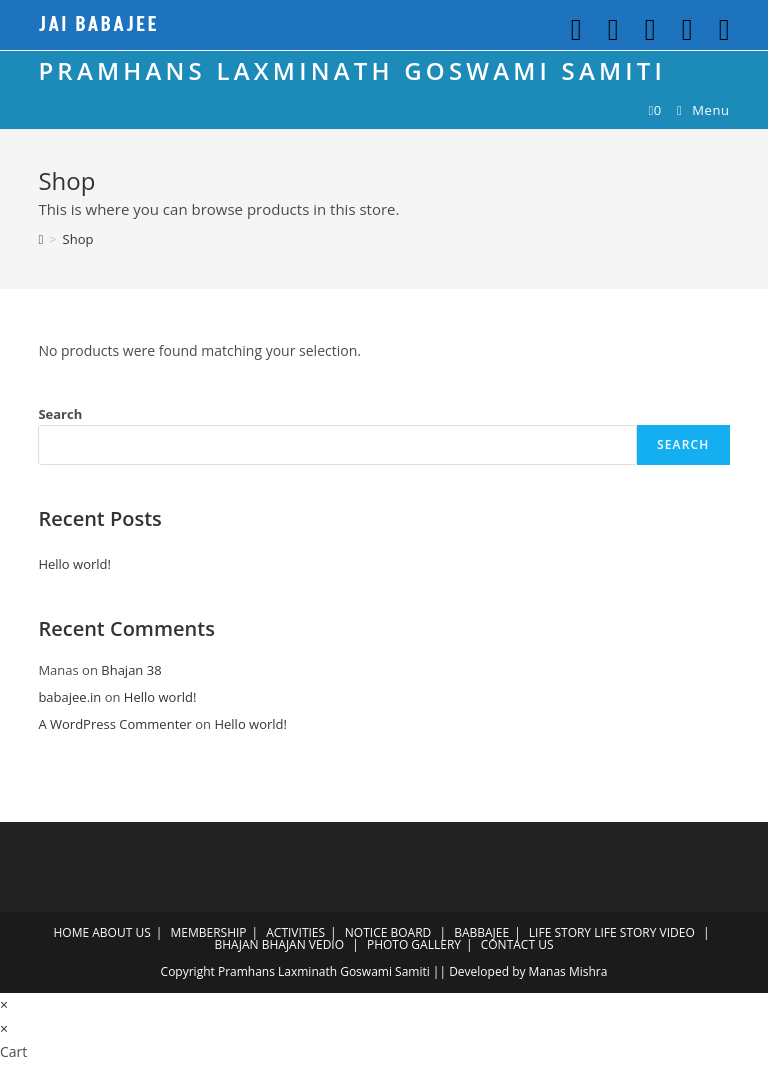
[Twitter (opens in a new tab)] (572, 30)
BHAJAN (237, 944)
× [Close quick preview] (4, 1004)
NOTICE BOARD (388, 932)
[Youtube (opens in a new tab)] (683, 30)
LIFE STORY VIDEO (644, 932)
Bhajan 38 (131, 670)
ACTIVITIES (295, 932)
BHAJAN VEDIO (303, 944)
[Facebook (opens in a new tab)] (609, 30)
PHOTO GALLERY (414, 944)
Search (60, 414)
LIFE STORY (560, 932)
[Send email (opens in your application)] (716, 30)
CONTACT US (517, 944)
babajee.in (69, 697)
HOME (71, 932)
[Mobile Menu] (696, 110)
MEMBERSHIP (208, 932)
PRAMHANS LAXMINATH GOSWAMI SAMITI (352, 70)
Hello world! (74, 564)
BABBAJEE (481, 932)
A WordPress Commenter (115, 724)
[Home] (40, 239)
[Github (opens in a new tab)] (646, 30)
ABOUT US (121, 932)
